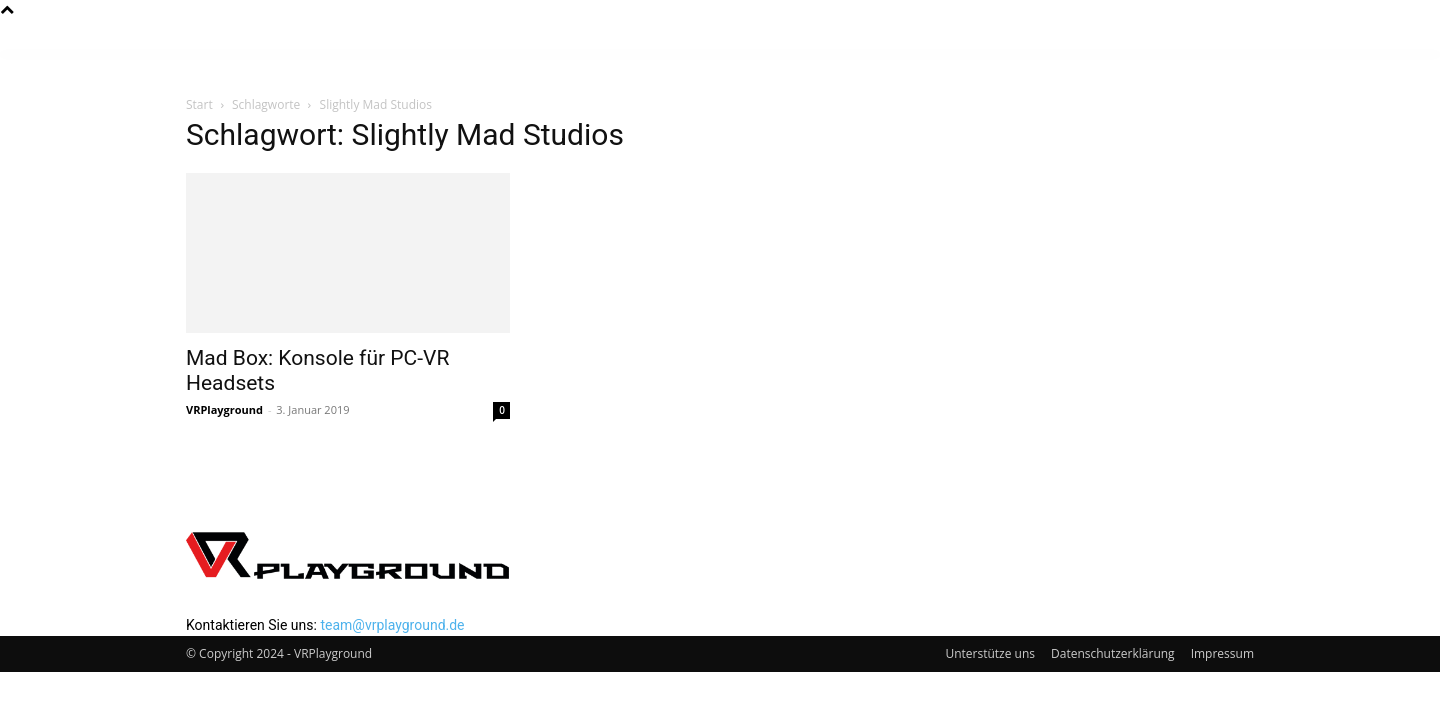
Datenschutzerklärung (1113, 653)
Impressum (1222, 653)
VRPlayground (224, 409)
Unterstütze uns (990, 653)
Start (199, 104)
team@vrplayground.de (392, 625)
